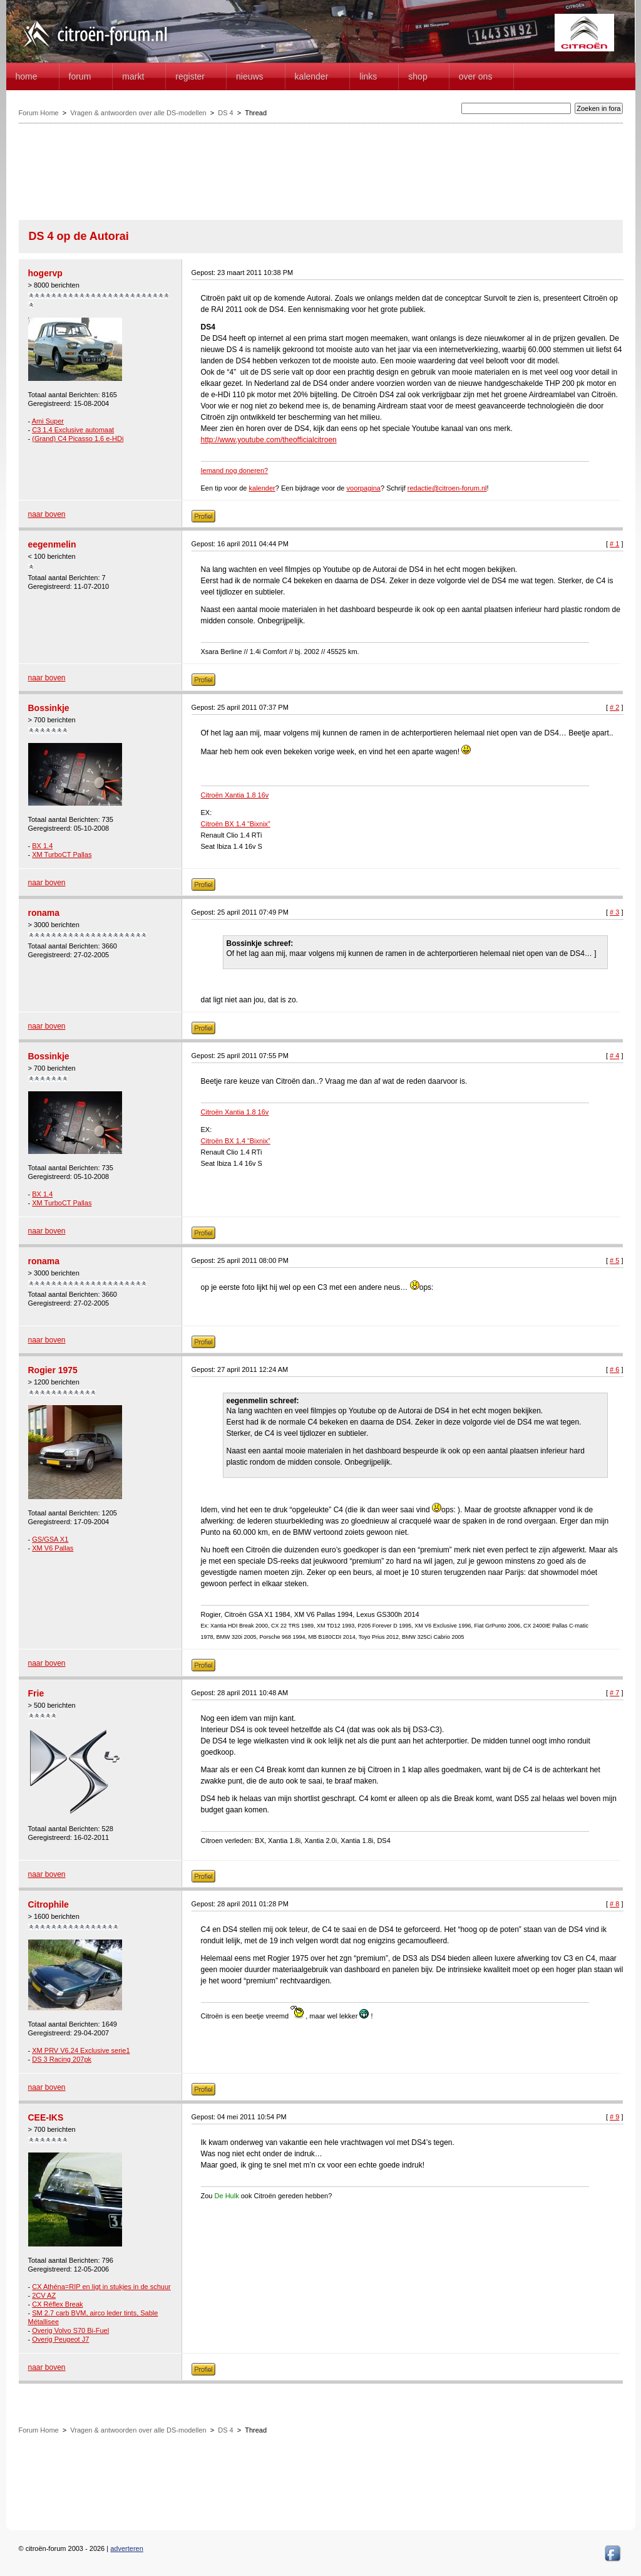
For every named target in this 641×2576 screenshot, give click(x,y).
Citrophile (48, 1904)
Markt (133, 76)
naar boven (47, 514)
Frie (36, 1693)
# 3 (614, 912)
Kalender (312, 76)
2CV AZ (44, 2295)
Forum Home (39, 113)
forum (80, 76)
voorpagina (364, 488)
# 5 (614, 1260)
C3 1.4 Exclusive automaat (73, 430)
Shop (417, 76)
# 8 (614, 1904)
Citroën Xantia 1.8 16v (235, 795)
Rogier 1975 (53, 1370)
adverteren (126, 2548)
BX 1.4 (42, 845)
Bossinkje (48, 708)
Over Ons (476, 76)
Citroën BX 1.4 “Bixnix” (235, 824)
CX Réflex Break (57, 2304)
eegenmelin (52, 544)
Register (190, 76)
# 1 (614, 544)
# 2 (614, 707)
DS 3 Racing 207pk (61, 2059)
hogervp (45, 273)
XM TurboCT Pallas (61, 854)
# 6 (614, 1369)
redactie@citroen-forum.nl (447, 488)
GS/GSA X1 (50, 1539)
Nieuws (250, 76)
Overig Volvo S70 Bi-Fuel (70, 2330)
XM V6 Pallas (52, 1548)
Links (368, 76)
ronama (44, 913)
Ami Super (48, 421)
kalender (262, 488)
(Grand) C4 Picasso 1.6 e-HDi (77, 438)
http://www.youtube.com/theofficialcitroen (269, 439)
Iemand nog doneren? (235, 470)
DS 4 (225, 113)
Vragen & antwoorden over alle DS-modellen (138, 113)
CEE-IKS (46, 2117)
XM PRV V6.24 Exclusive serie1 (81, 2050)
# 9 (614, 2117)
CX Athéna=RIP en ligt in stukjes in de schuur (101, 2286)
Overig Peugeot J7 (60, 2339)
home (27, 76)
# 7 (614, 1692)
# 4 (614, 1055)
